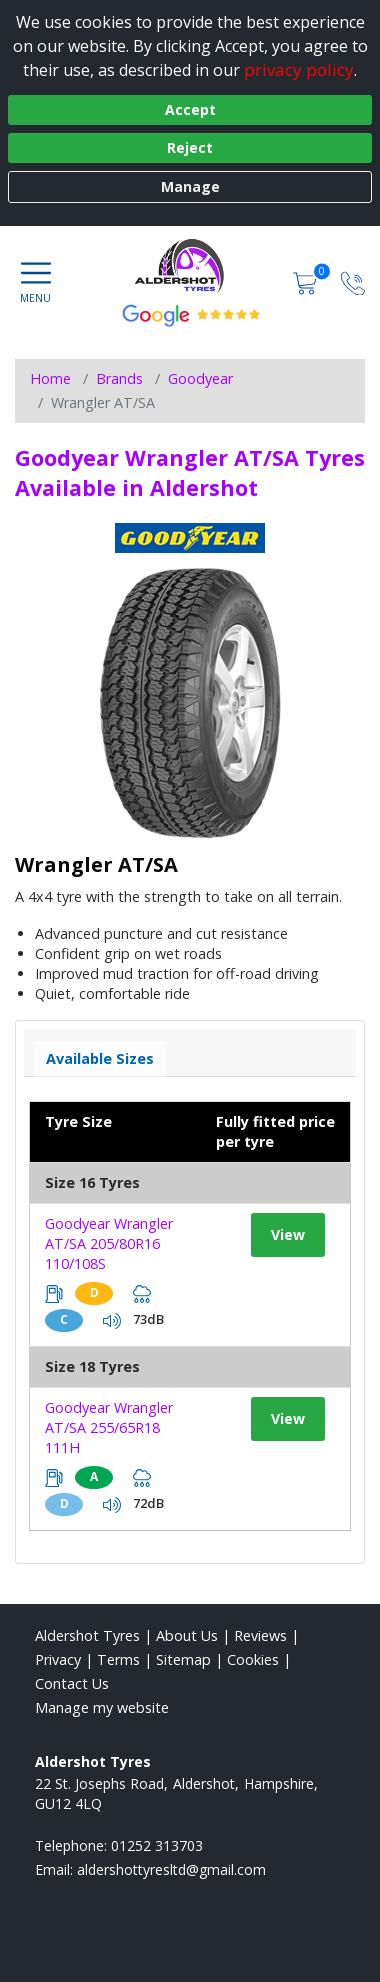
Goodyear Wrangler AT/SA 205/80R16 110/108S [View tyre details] (109, 1243)
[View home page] (189, 266)
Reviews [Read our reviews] (260, 1635)
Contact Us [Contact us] (72, 1683)
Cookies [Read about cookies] (253, 1659)
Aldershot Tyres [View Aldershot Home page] (87, 1635)
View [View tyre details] (288, 1234)
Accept (190, 109)
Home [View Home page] (50, 378)
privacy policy (299, 69)
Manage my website (102, 1707)
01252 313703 (157, 1845)
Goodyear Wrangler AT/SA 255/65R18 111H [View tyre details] (109, 1427)
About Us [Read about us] (187, 1635)
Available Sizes (100, 1058)
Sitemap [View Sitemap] (183, 1659)
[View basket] (307, 281)
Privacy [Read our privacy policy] (58, 1659)
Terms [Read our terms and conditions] (118, 1659)
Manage (190, 186)
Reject (190, 147)
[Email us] (171, 1869)
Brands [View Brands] (119, 378)
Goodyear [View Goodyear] (200, 378)
